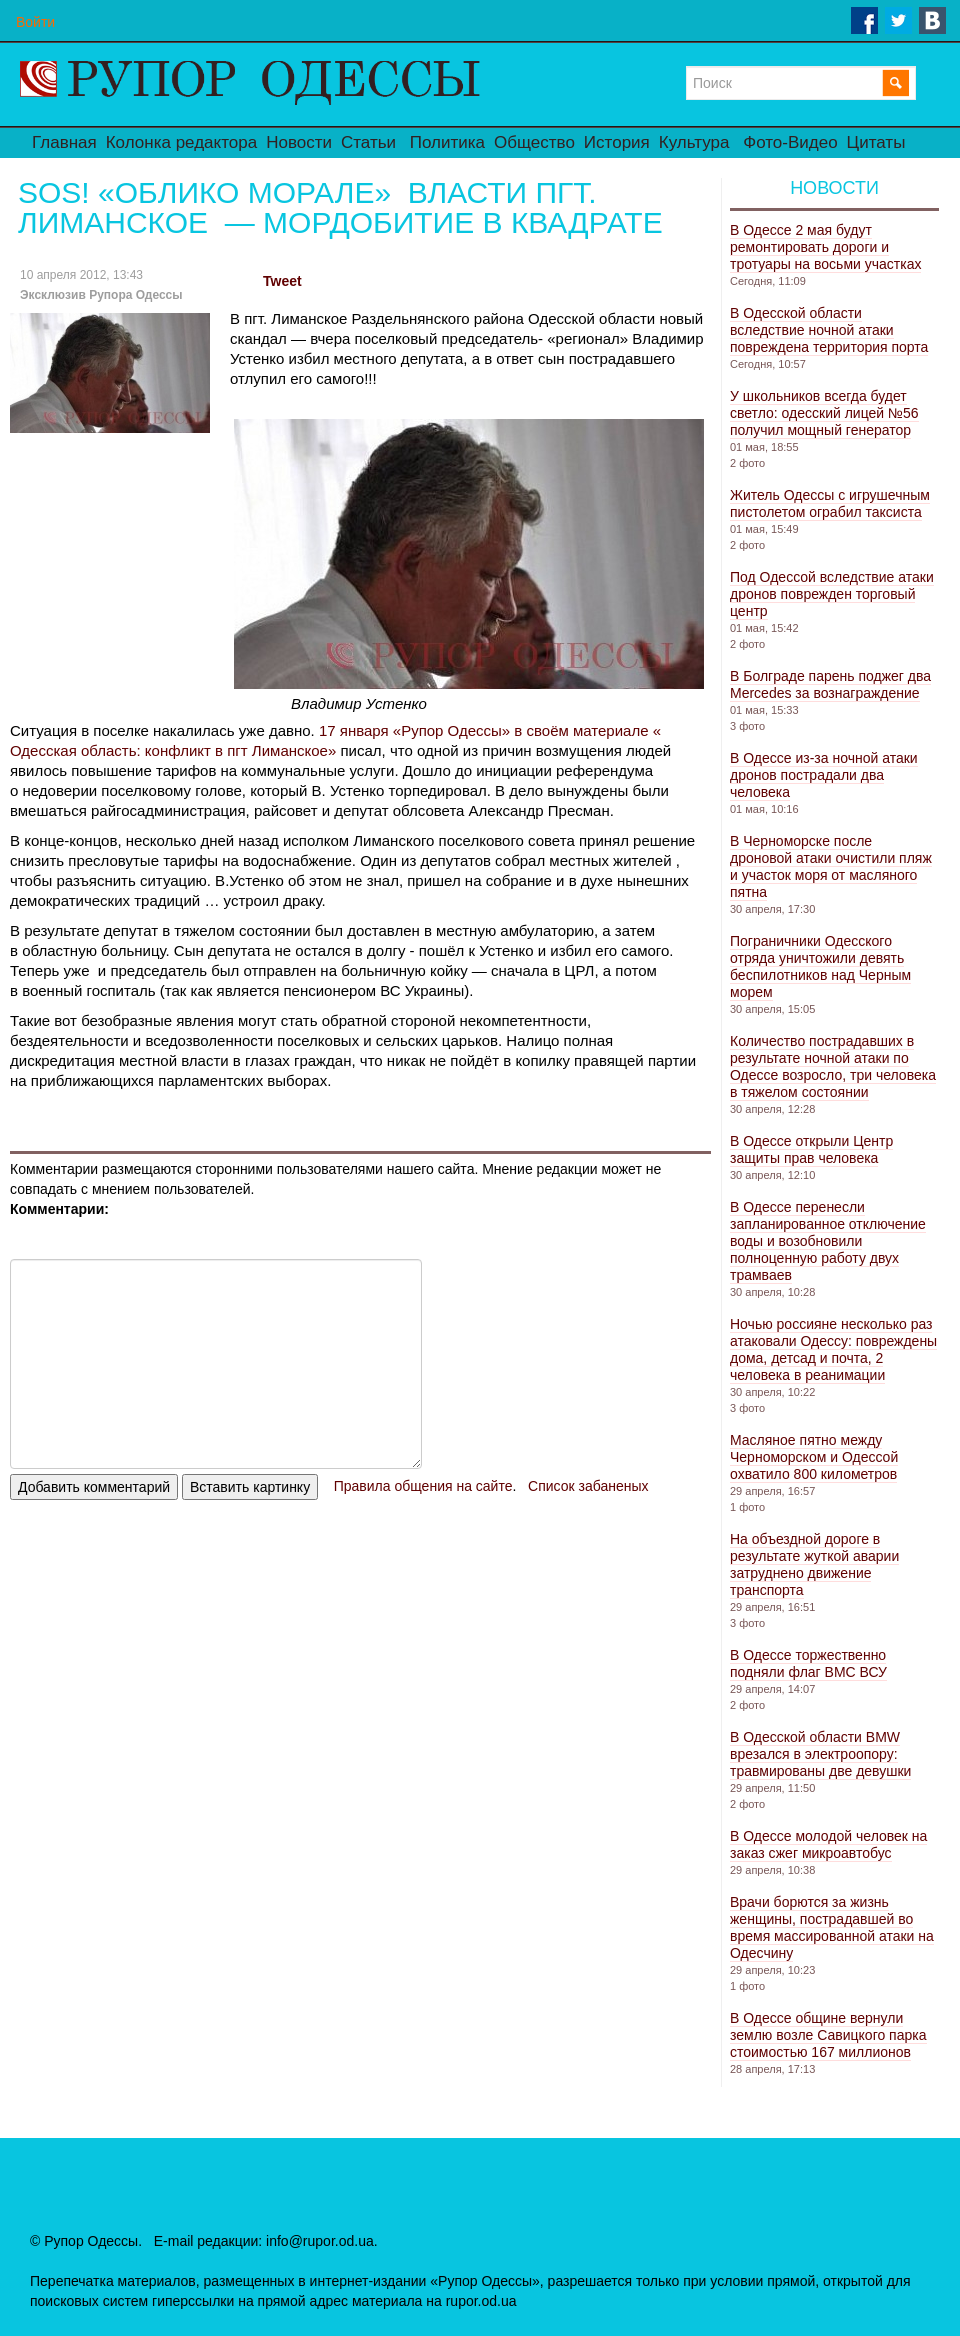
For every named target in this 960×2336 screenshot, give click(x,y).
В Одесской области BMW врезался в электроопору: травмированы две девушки (820, 1754)
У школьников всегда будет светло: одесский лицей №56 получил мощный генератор (824, 413)
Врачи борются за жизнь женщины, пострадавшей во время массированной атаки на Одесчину (832, 1927)
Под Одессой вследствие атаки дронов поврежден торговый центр (832, 594)
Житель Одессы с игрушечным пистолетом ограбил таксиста (830, 503)
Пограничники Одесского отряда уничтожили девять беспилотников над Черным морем (820, 966)
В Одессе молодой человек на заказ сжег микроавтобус (828, 1844)
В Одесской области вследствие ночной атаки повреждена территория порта (829, 330)
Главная (64, 142)
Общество (534, 142)
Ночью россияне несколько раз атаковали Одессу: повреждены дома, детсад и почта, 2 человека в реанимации (833, 1349)
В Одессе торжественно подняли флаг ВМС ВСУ (808, 1663)
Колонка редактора (181, 142)
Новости (299, 142)
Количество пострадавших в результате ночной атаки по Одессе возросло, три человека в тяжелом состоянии (833, 1066)
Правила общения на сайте (423, 1486)
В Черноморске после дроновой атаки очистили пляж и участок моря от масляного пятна (831, 866)
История (617, 142)
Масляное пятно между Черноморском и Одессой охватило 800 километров (814, 1457)
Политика (447, 142)
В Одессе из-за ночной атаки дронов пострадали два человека (824, 775)
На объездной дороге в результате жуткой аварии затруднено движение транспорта (814, 1564)
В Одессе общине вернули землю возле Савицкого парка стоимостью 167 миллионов (828, 2035)
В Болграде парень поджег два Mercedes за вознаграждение (830, 684)
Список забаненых (588, 1486)
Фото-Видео (790, 142)
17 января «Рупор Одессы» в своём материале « (490, 730)
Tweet (282, 281)
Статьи (368, 142)
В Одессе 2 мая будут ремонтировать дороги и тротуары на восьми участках (825, 247)
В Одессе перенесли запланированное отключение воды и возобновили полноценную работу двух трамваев (828, 1241)
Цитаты (876, 142)
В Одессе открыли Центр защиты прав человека (811, 1149)
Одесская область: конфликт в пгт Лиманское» (173, 750)
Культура (694, 142)
